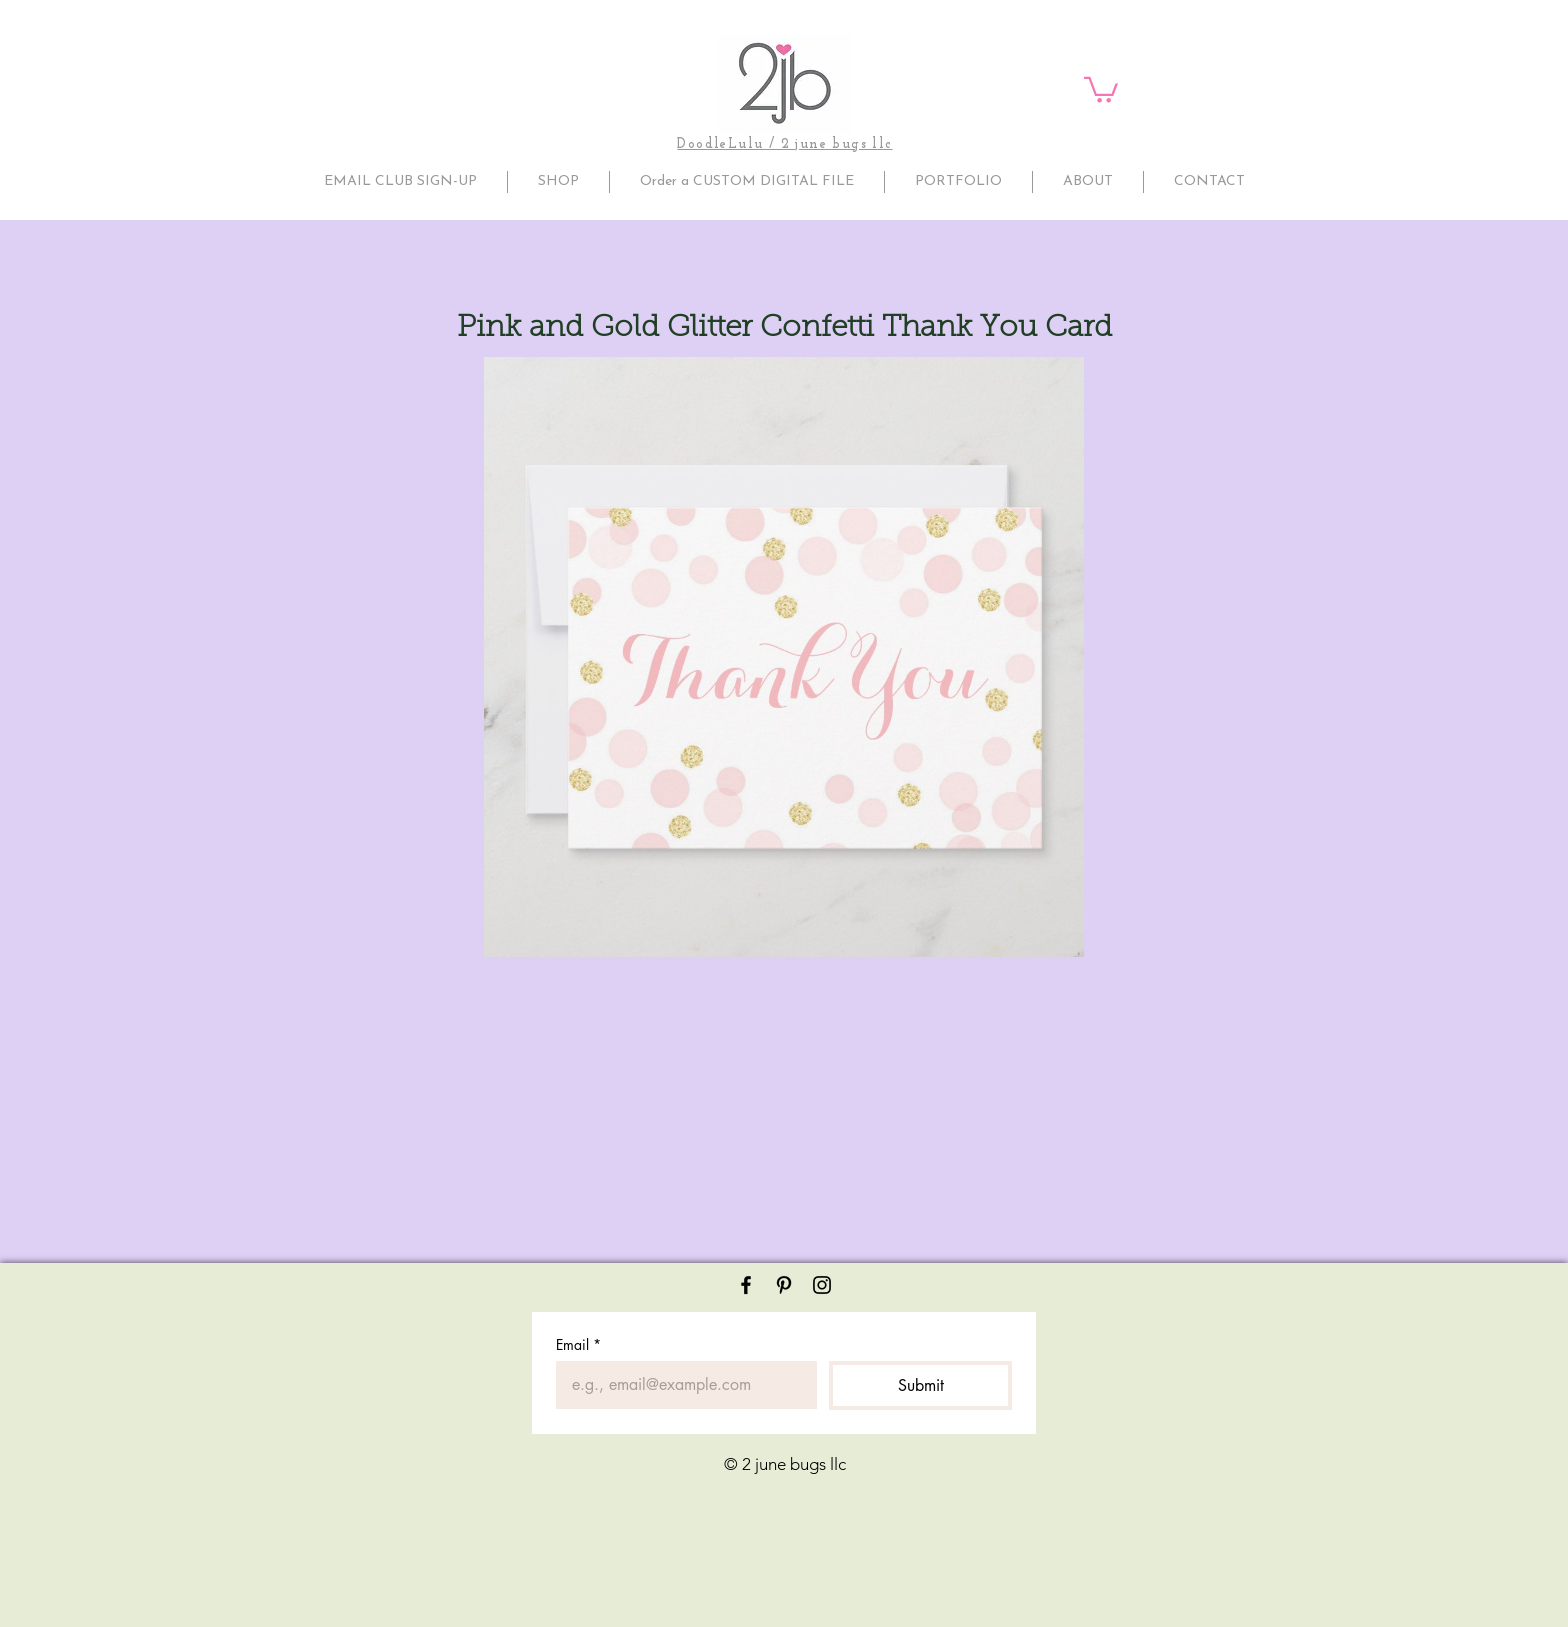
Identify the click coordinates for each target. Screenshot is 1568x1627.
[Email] (680, 1385)
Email (578, 1344)
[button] (1101, 88)
